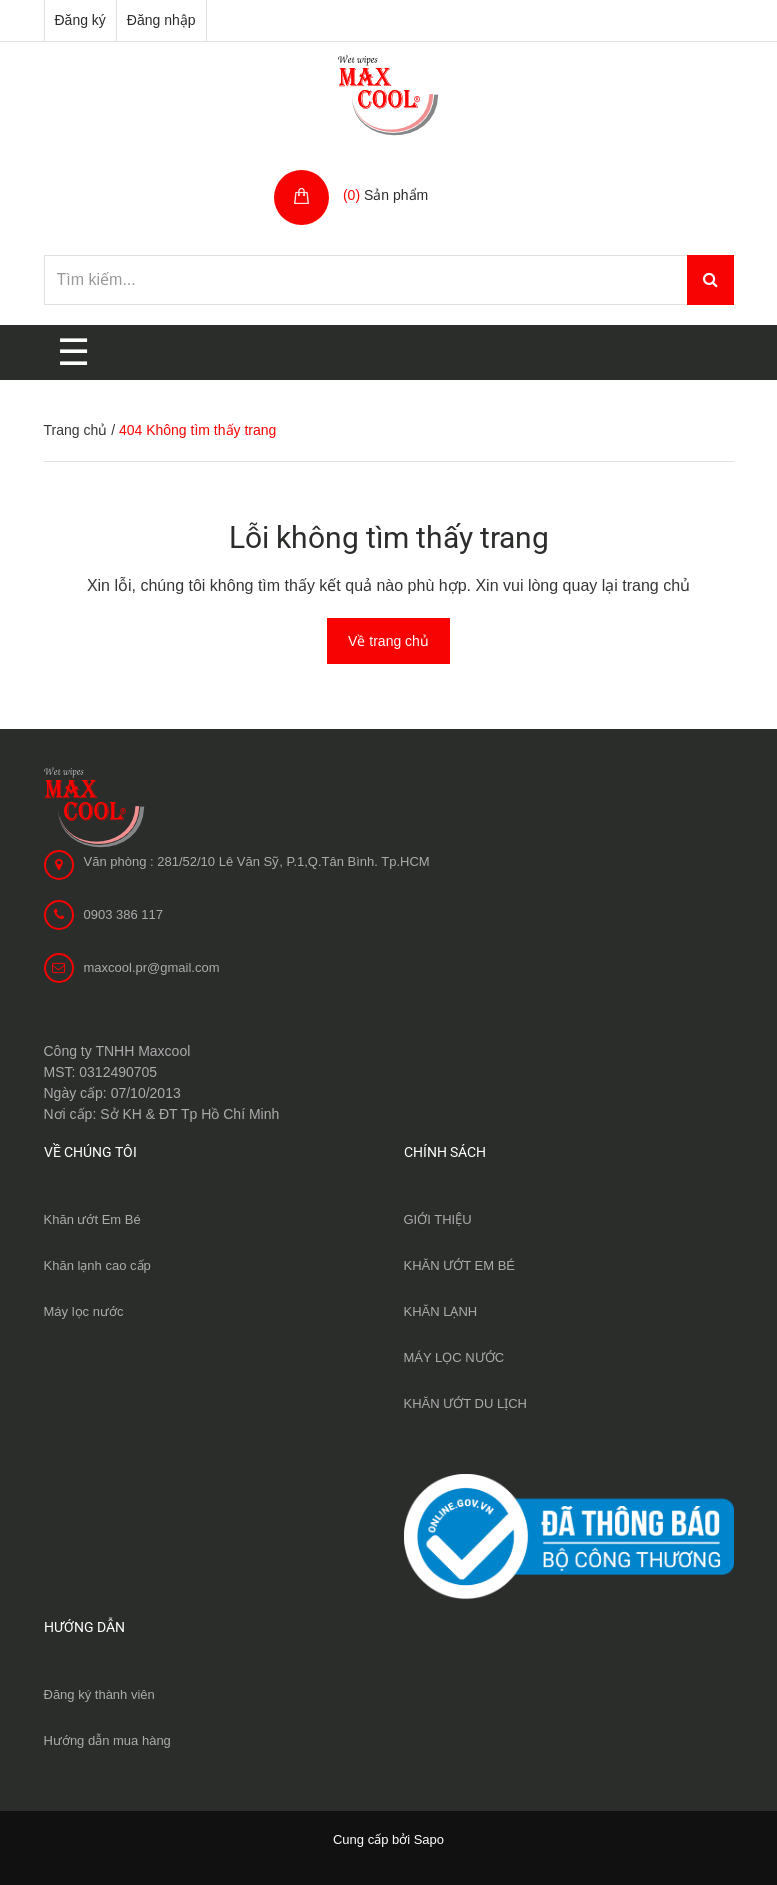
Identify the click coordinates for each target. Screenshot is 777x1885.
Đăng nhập (161, 20)
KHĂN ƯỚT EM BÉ (460, 1265)
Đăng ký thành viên (99, 1694)
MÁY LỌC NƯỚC (454, 1357)
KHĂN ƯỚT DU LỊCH (465, 1403)
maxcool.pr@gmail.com (152, 967)
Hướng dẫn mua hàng (107, 1740)
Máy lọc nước (84, 1311)
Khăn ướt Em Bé (92, 1219)
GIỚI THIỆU (438, 1219)
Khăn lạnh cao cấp (97, 1265)
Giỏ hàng (375, 173)
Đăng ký (80, 20)
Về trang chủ (388, 641)
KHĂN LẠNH (441, 1311)
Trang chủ (76, 430)
